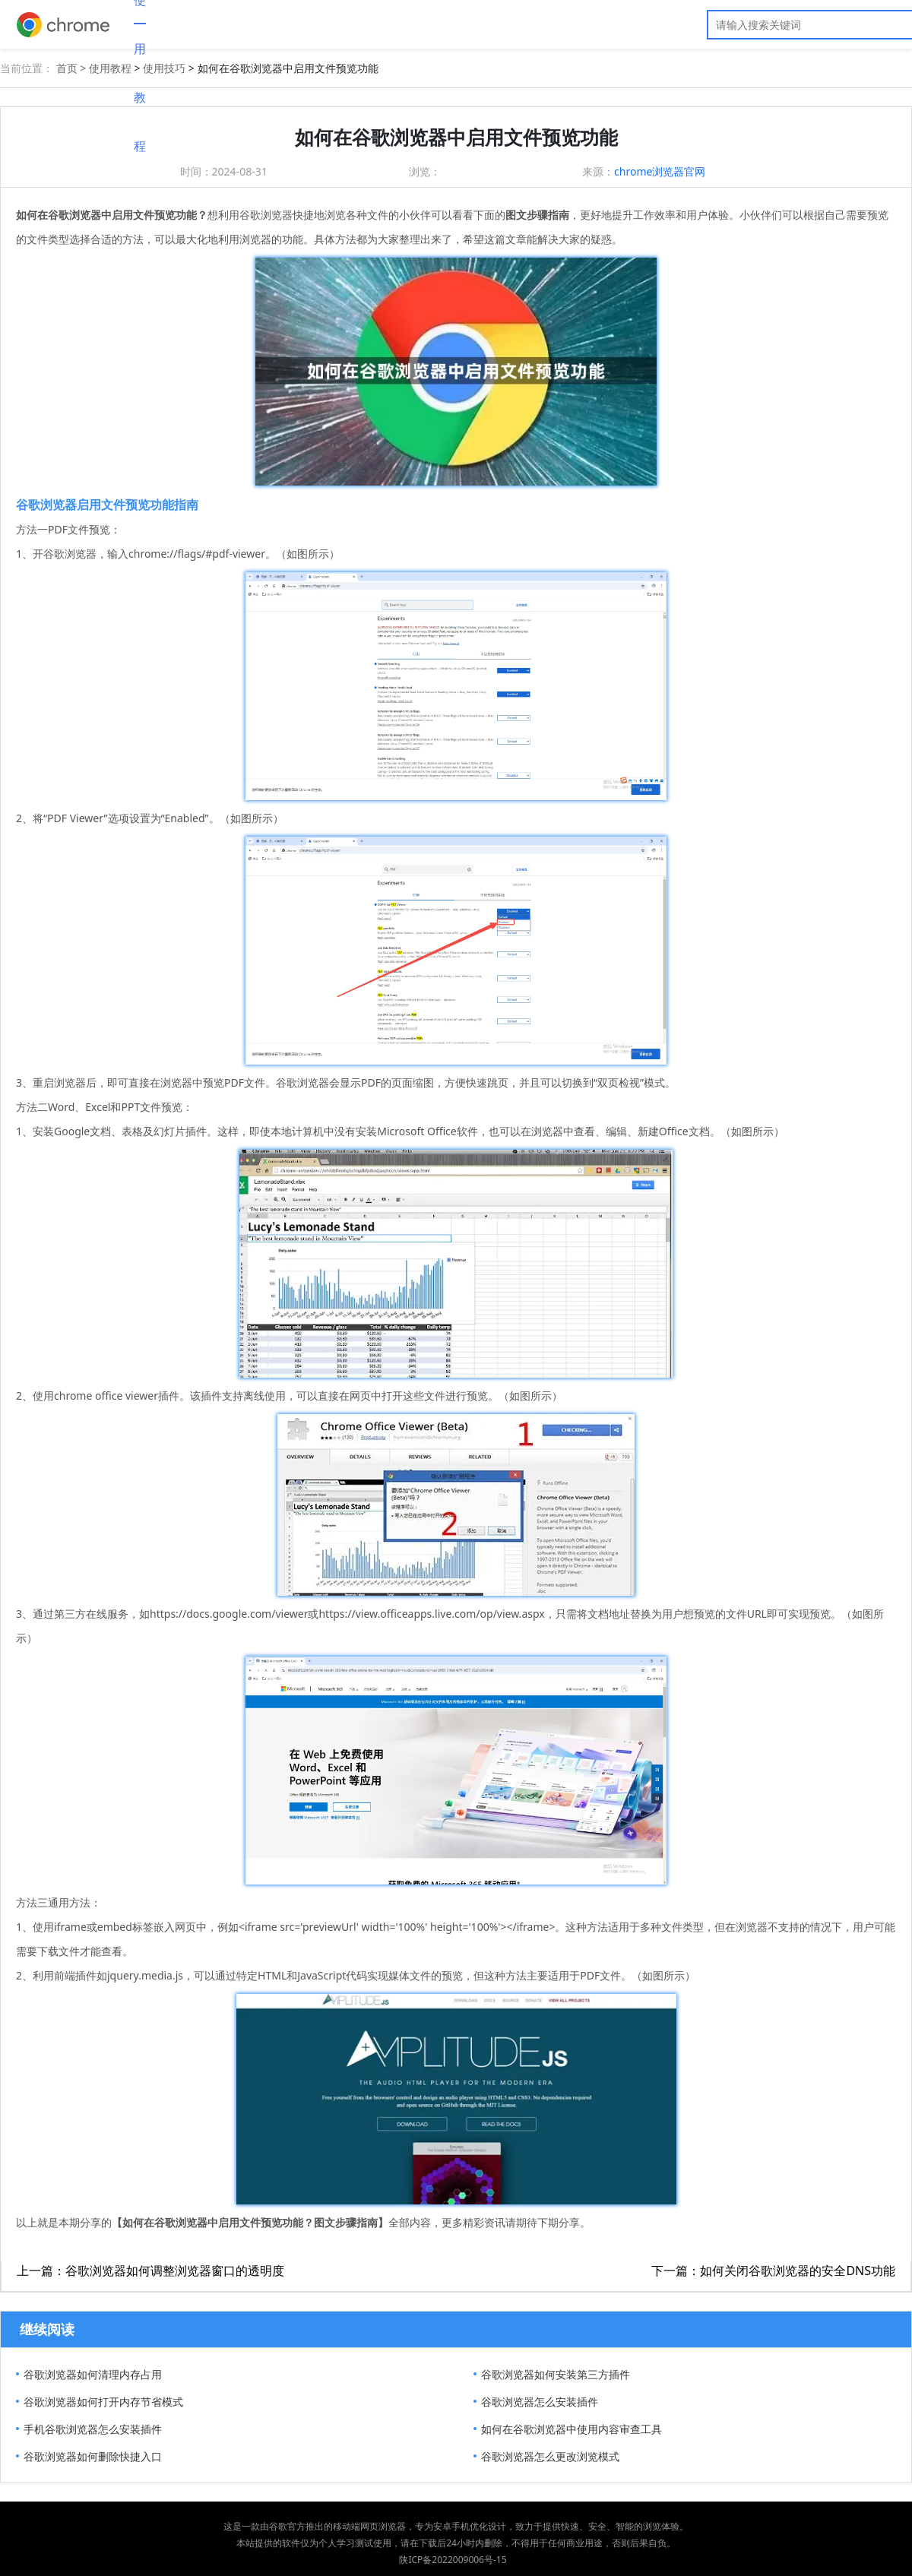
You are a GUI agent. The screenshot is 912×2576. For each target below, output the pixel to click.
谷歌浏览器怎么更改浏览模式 (550, 2456)
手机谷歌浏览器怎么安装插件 (93, 2429)
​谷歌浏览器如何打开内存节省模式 (103, 2401)
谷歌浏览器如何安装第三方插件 (555, 2374)
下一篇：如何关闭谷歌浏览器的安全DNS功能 (773, 2270)
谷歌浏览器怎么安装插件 (539, 2401)
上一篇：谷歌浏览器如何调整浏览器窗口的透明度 (150, 2270)
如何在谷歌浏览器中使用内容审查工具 (571, 2429)
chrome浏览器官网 (659, 171)
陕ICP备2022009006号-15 (452, 2559)
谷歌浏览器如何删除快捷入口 (93, 2456)
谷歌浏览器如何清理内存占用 (93, 2374)
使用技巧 (164, 68)
